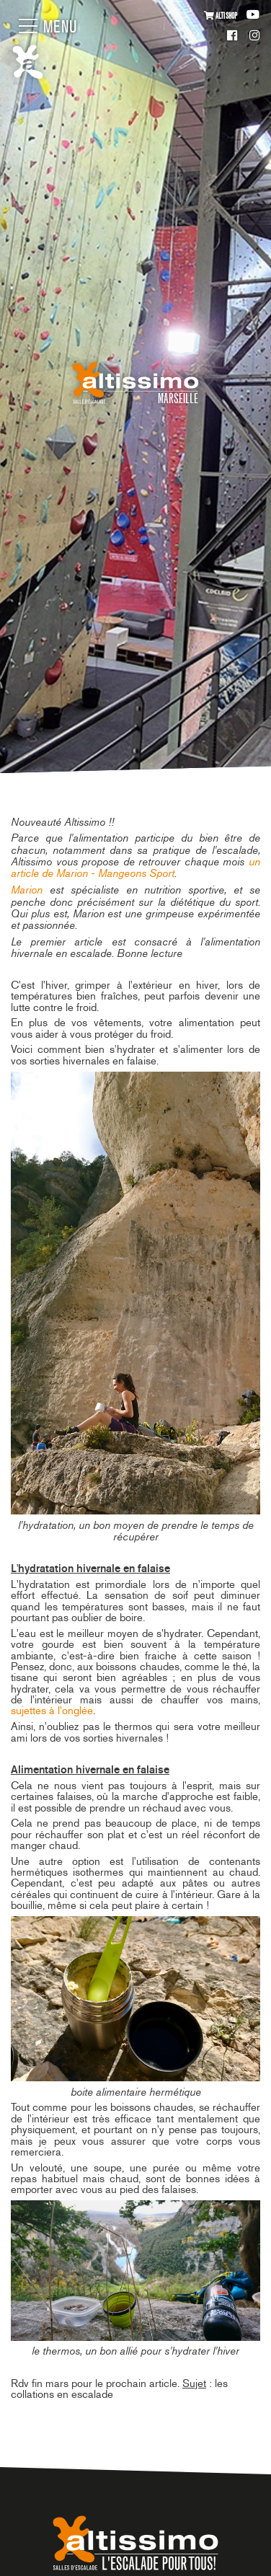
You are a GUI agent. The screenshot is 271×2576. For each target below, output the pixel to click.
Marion (27, 889)
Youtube (252, 14)
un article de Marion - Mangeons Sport (135, 867)
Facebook (232, 36)
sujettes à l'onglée (52, 1710)
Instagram (254, 36)
